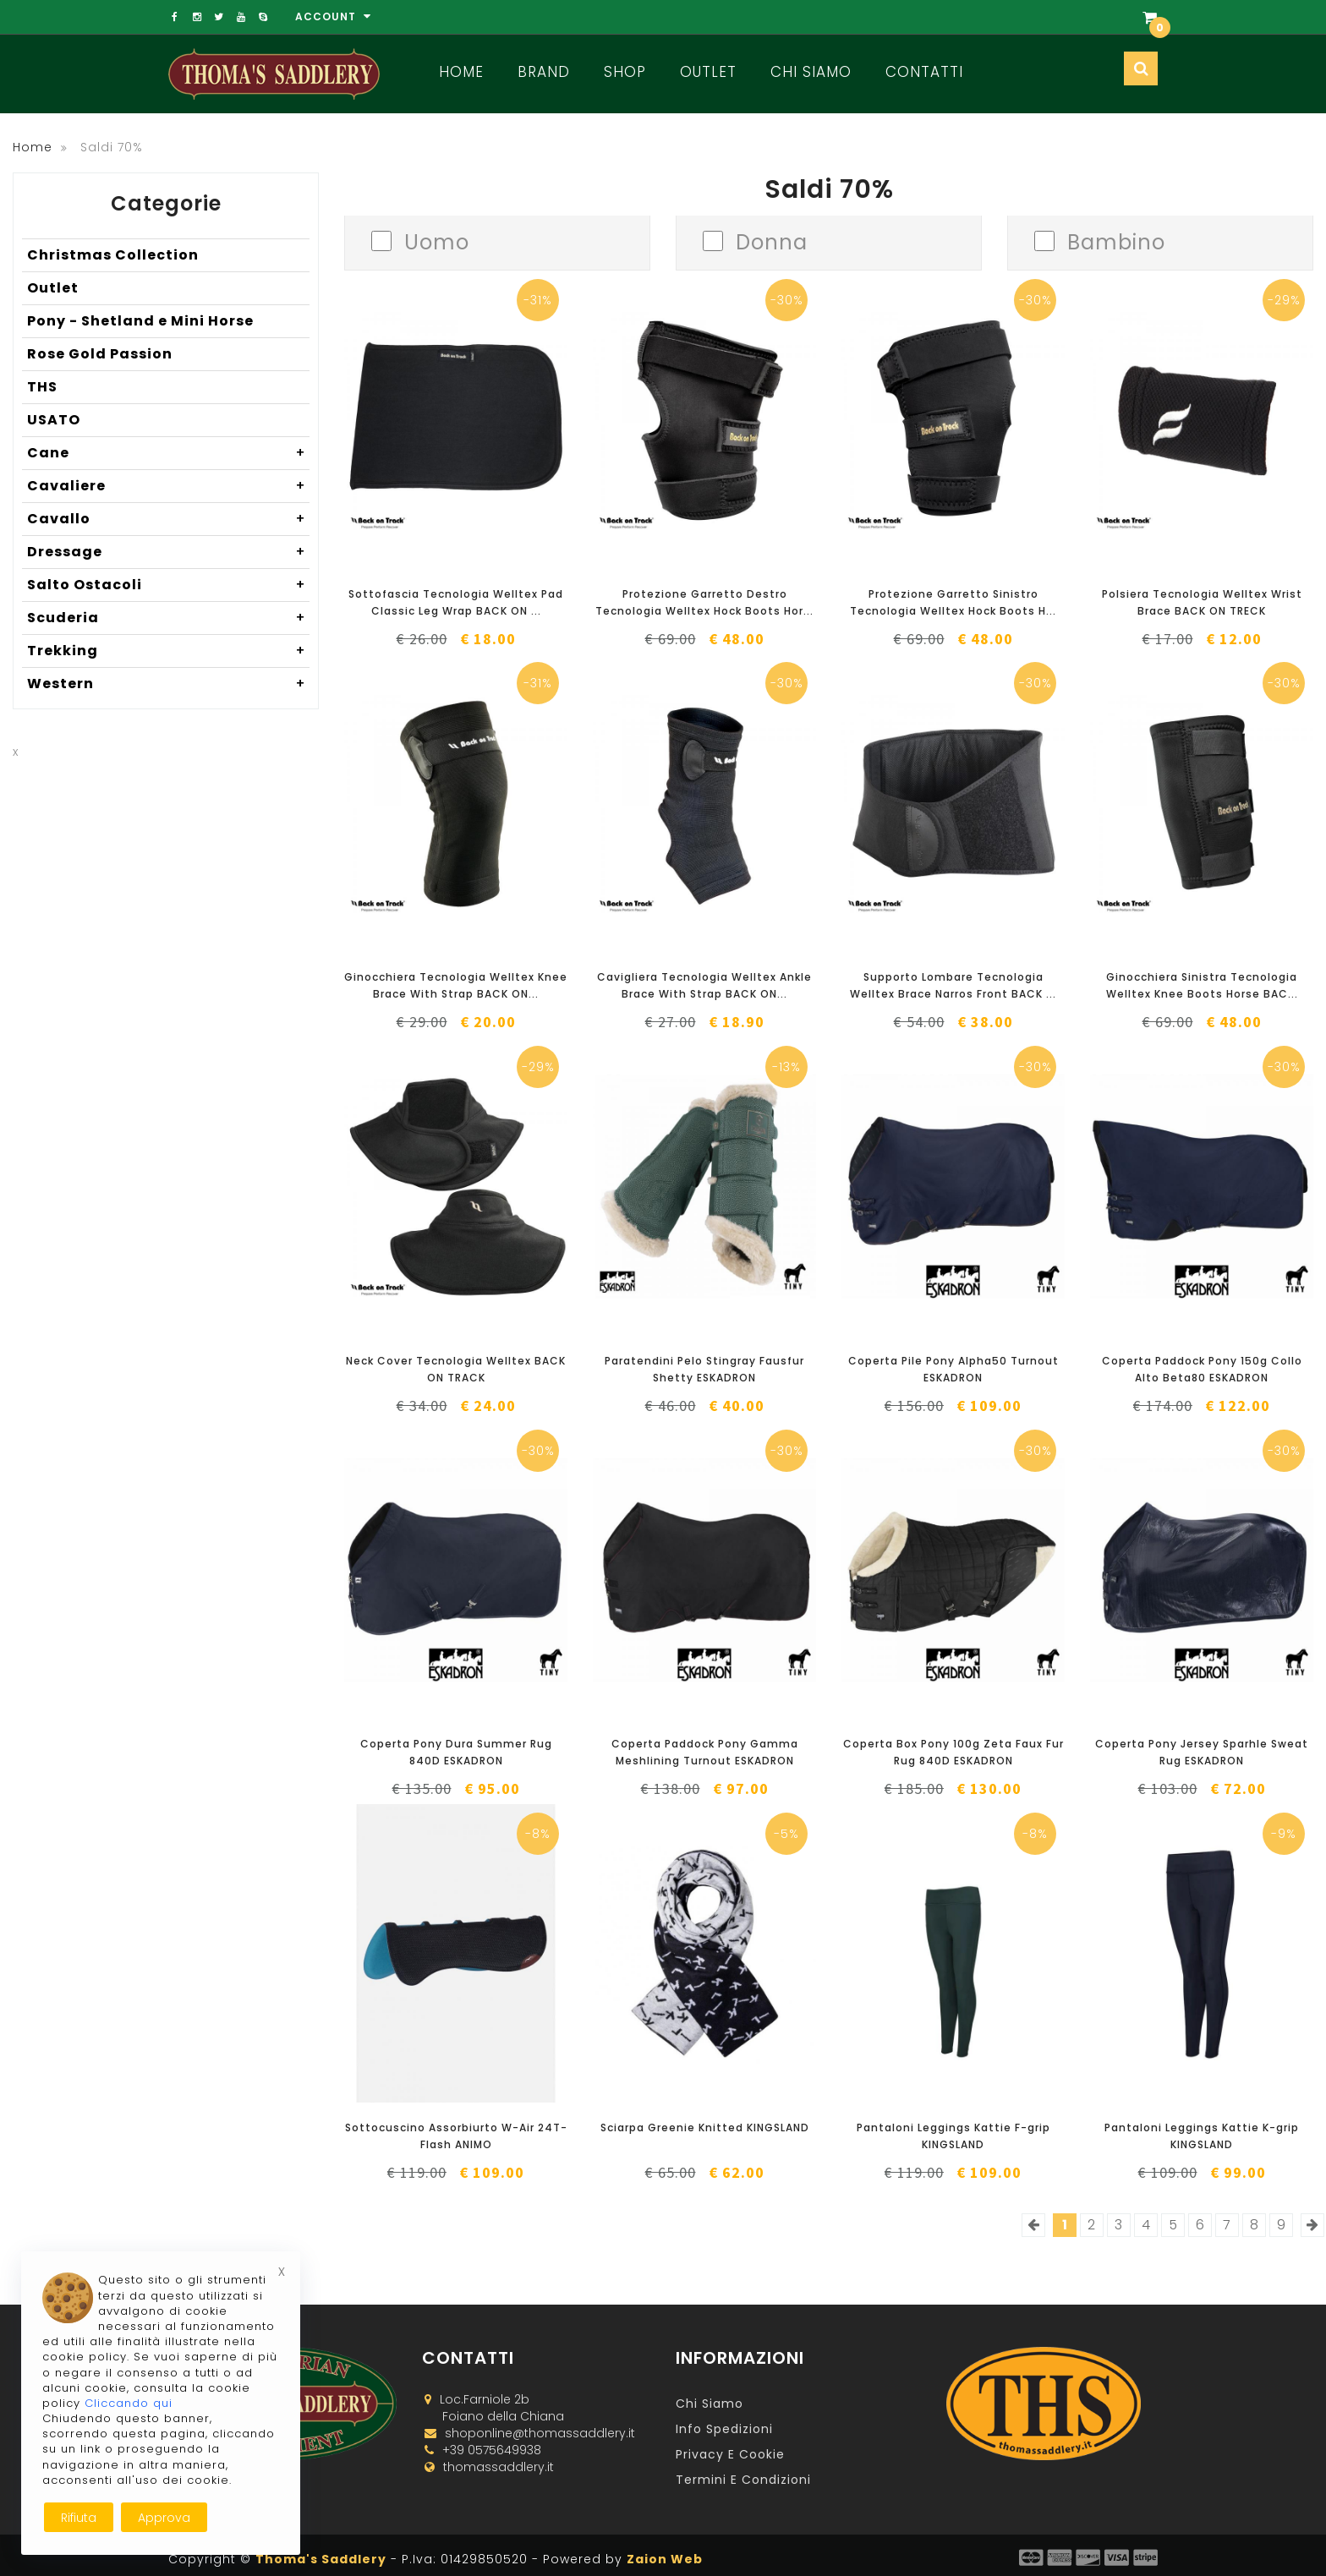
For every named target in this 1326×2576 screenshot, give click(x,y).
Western (168, 684)
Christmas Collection (113, 255)
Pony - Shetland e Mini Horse (140, 321)
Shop (625, 72)
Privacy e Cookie (730, 2454)
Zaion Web (665, 2559)
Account (333, 16)
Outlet (708, 72)
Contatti (924, 72)
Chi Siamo (811, 72)
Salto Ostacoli (168, 585)
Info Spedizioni (724, 2428)
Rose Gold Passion (100, 354)
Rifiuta (78, 2517)
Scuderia (168, 618)
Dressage (168, 552)
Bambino (1116, 240)
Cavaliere (168, 486)
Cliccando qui (129, 2403)
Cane (168, 453)
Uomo (436, 240)
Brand (544, 72)
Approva (164, 2517)
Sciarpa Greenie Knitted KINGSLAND (704, 2127)
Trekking (168, 651)
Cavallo (168, 519)
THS (42, 387)
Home (461, 72)
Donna (772, 240)
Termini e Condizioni (743, 2479)
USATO (53, 419)
